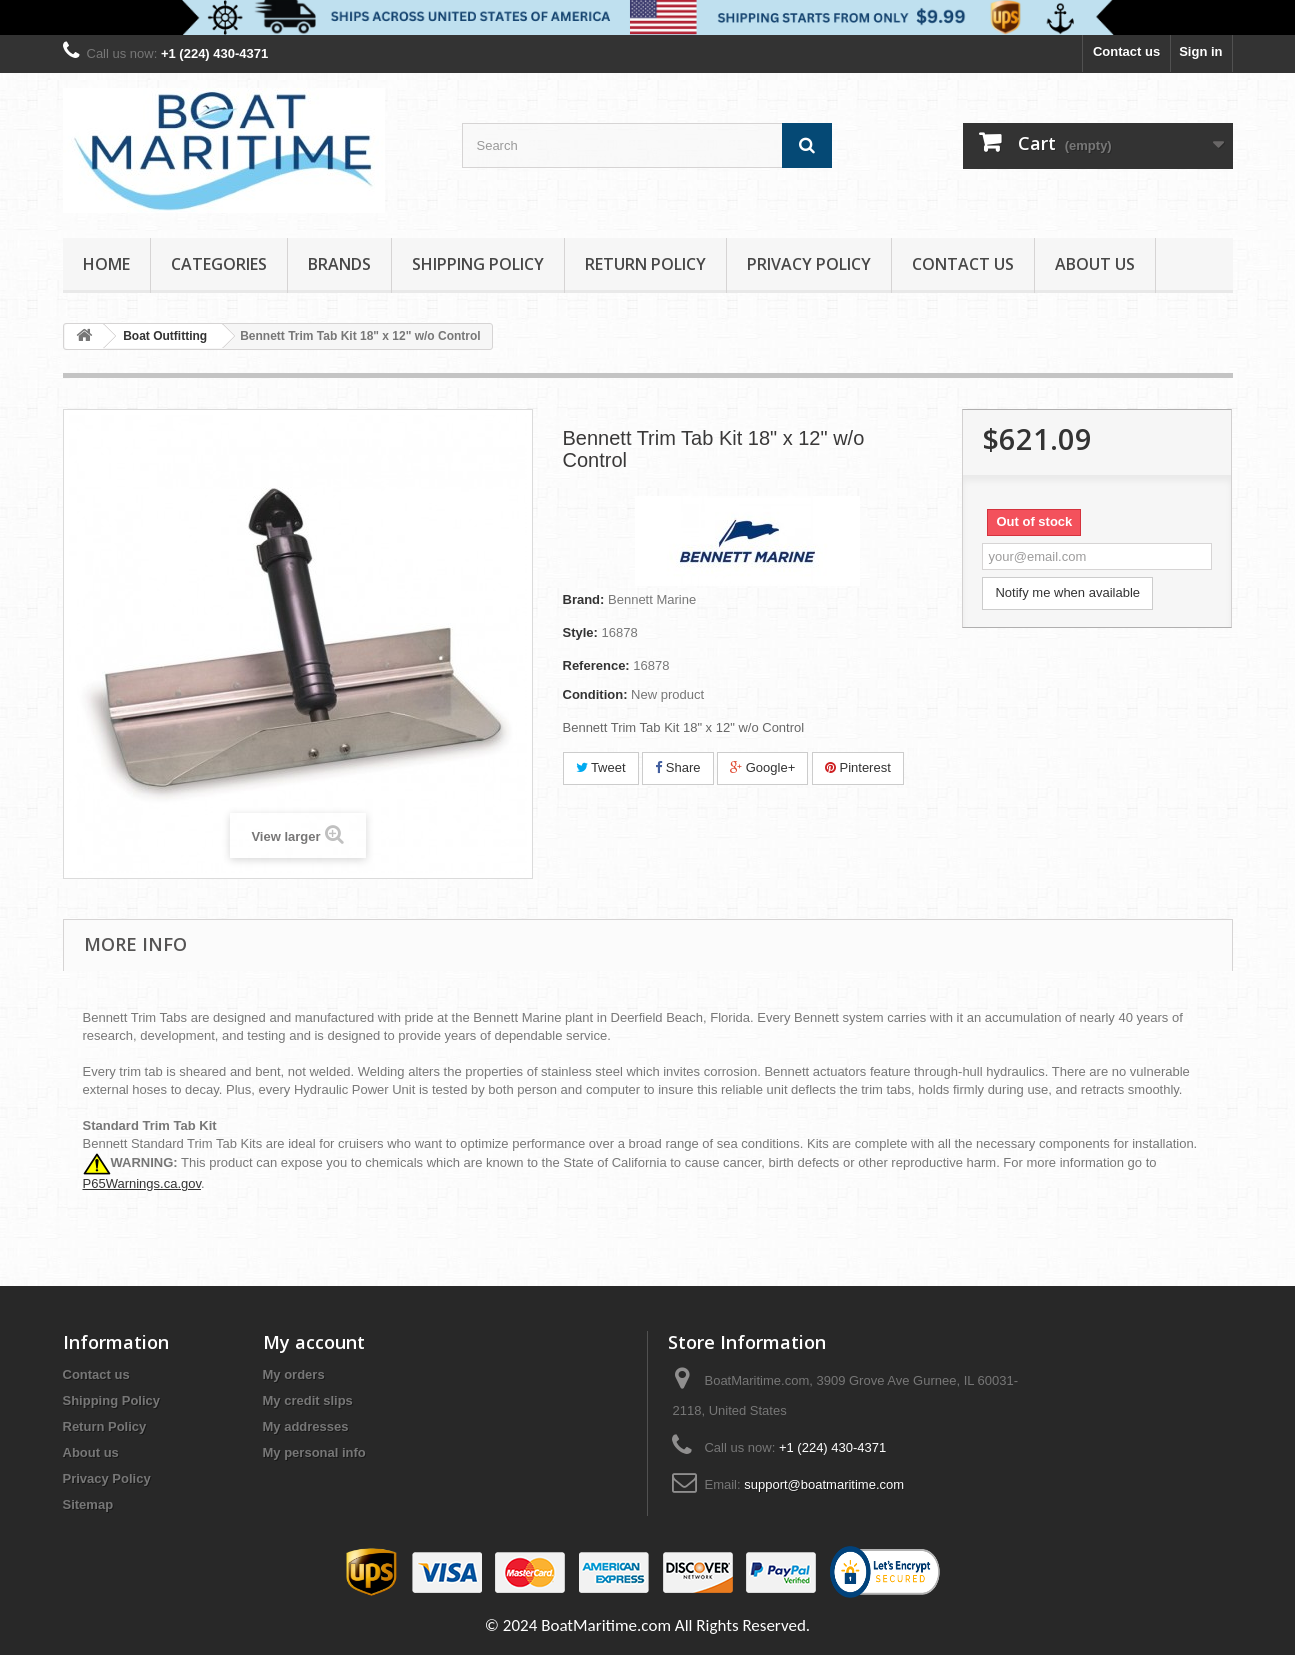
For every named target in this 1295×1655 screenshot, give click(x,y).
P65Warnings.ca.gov (142, 1183)
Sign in (1200, 51)
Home (106, 264)
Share (677, 767)
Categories (219, 264)
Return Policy (645, 264)
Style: (580, 632)
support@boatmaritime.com (824, 1484)
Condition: (595, 694)
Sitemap (88, 1504)
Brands (339, 264)
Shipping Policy (478, 264)
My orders (294, 1374)
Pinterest (858, 767)
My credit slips (308, 1400)
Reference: (596, 665)
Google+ (762, 767)
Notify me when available (1067, 592)
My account (314, 1342)
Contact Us (963, 264)
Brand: (584, 599)
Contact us (1126, 51)
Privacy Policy (809, 264)
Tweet (601, 767)
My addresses (306, 1426)
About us (1095, 264)
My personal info (314, 1452)
